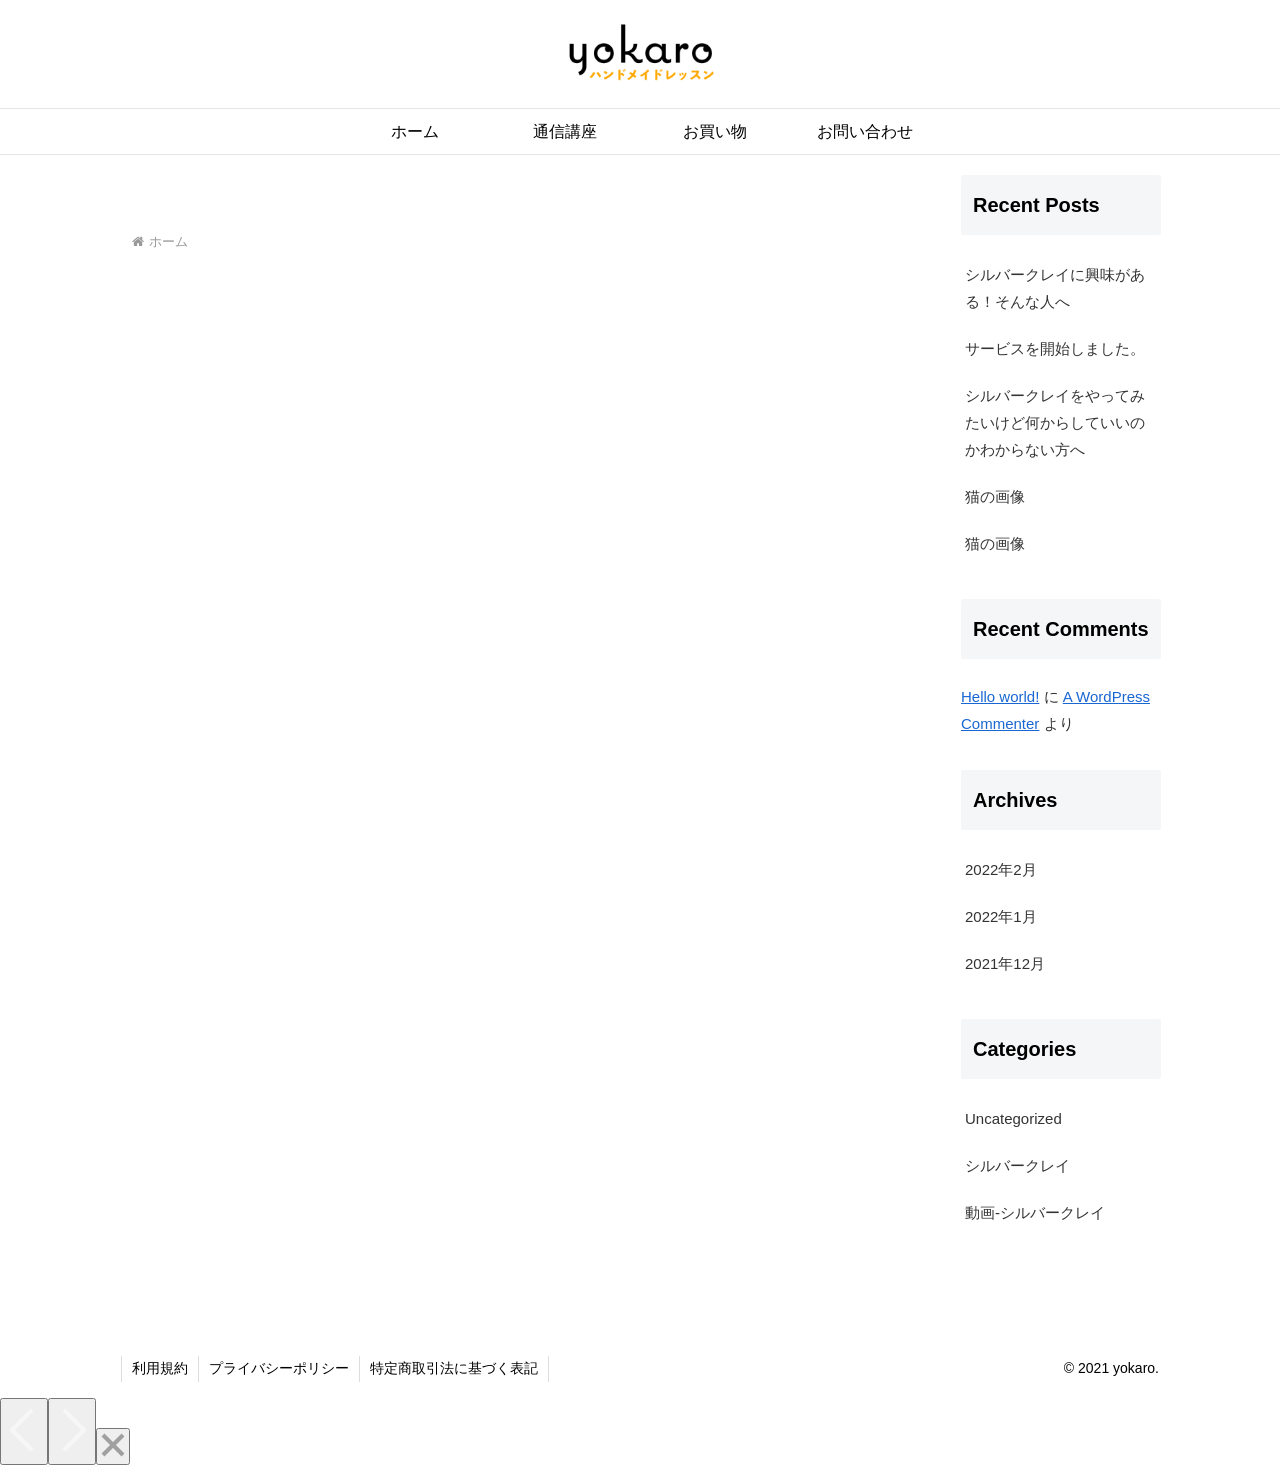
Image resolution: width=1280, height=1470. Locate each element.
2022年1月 (1001, 916)
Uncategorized (1013, 1118)
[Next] (72, 1431)
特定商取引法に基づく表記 (454, 1368)
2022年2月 (1001, 869)
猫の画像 (995, 496)
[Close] (113, 1446)
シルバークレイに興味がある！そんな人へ (1055, 288)
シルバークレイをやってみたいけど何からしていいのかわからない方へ (1055, 422)
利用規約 (160, 1368)
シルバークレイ (1017, 1165)
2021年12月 (1005, 963)
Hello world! (1000, 696)
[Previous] (24, 1431)
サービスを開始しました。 (1055, 348)
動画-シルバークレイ (1035, 1212)
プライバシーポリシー (279, 1368)
